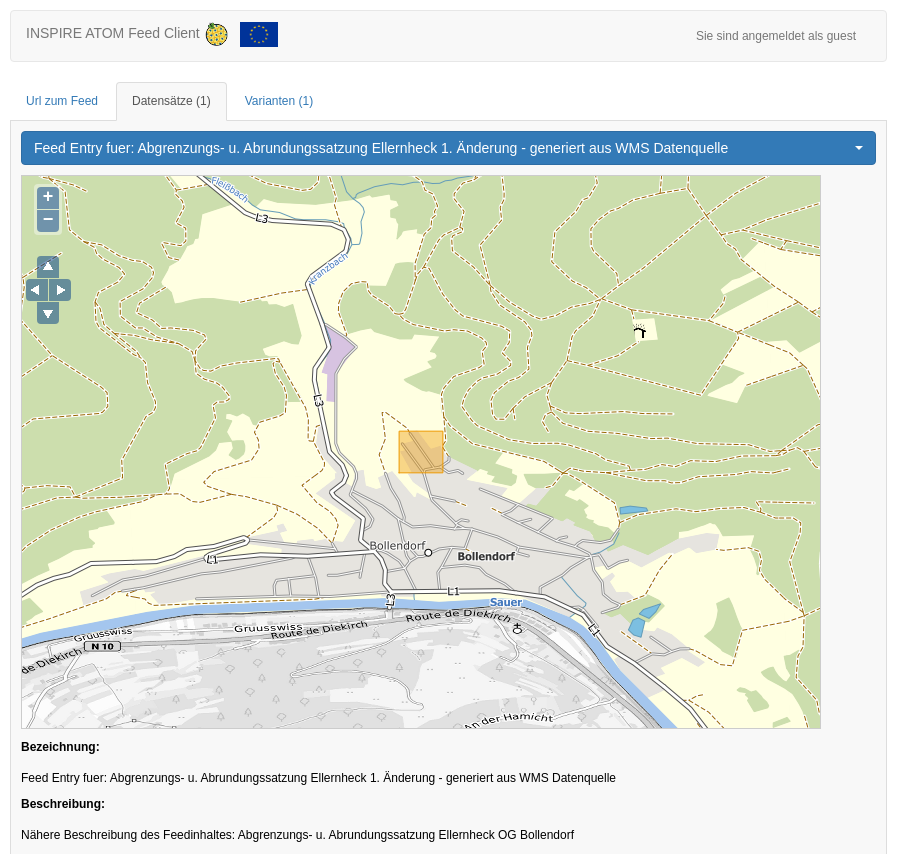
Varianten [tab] (279, 101)
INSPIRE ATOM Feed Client (152, 34)
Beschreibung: (63, 804)
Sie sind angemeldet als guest (776, 36)
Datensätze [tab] (171, 101)
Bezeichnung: (60, 747)
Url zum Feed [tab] (62, 101)
